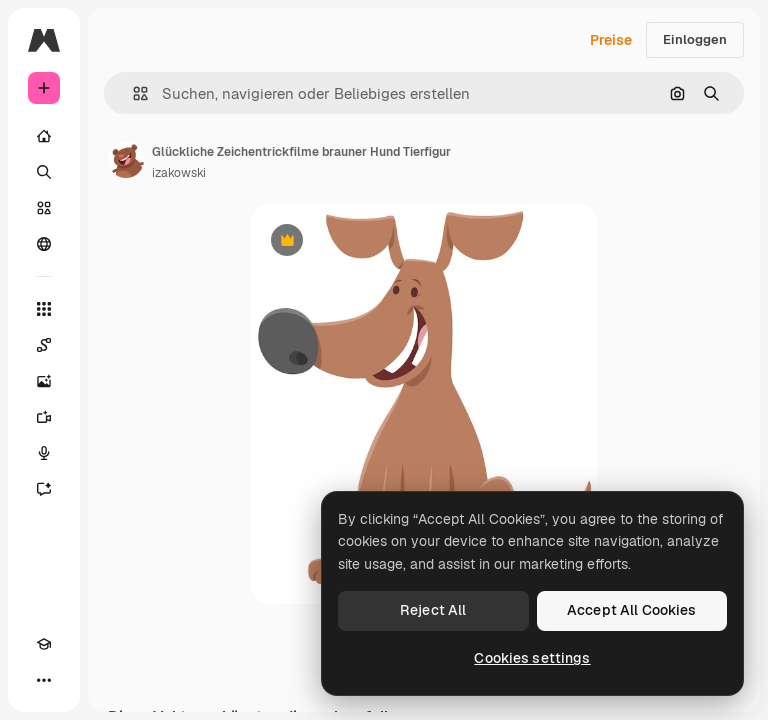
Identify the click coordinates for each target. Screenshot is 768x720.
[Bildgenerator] (44, 381)
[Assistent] (44, 489)
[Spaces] (44, 345)
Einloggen (695, 39)
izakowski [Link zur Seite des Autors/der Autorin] (179, 173)
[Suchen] (44, 172)
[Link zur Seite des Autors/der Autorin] (126, 160)
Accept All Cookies (632, 610)
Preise (611, 40)
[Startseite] (44, 136)
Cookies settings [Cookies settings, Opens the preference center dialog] (532, 658)
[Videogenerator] (44, 417)
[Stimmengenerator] (44, 453)
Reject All (433, 610)
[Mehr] (44, 680)
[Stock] (44, 208)
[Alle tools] (44, 309)
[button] (132, 93)
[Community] (44, 244)
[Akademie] (44, 644)
